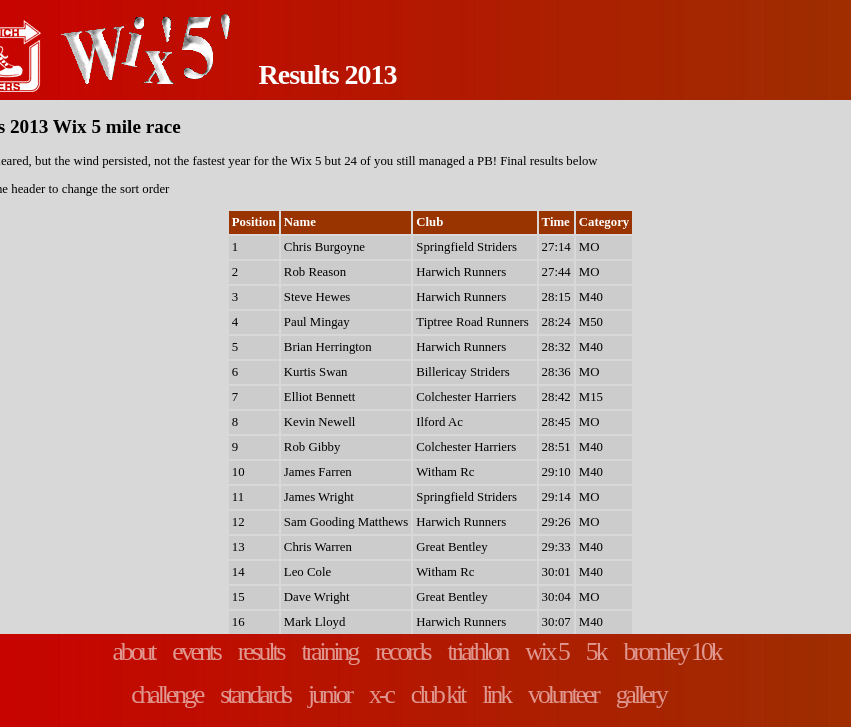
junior (329, 694)
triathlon (478, 651)
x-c (381, 694)
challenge (166, 694)
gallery (641, 694)
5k (596, 651)
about (133, 651)
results (261, 651)
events (195, 651)
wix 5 (546, 651)
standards (255, 694)
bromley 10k (671, 651)
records (402, 651)
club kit (437, 694)
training (330, 651)
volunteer (563, 694)
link (496, 694)
